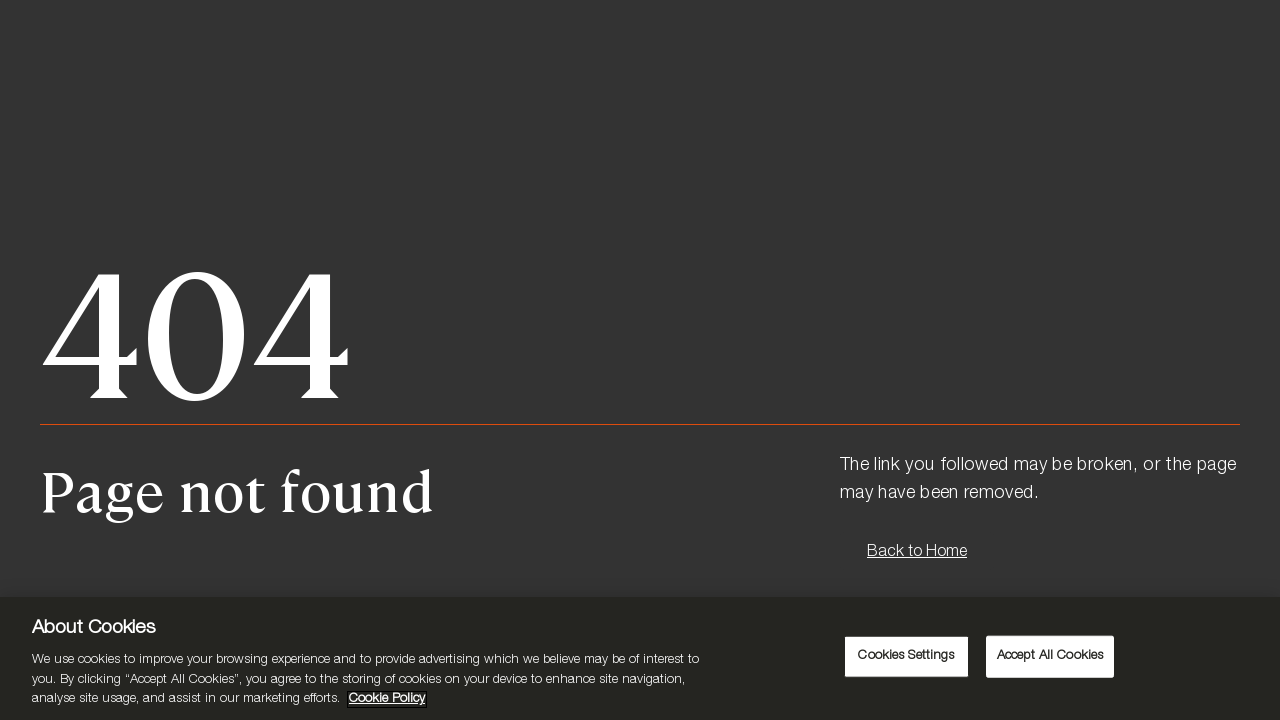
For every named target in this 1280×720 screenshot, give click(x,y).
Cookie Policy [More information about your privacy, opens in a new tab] (387, 699)
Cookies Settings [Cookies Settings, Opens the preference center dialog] (906, 656)
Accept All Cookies (1050, 656)
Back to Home (917, 553)
